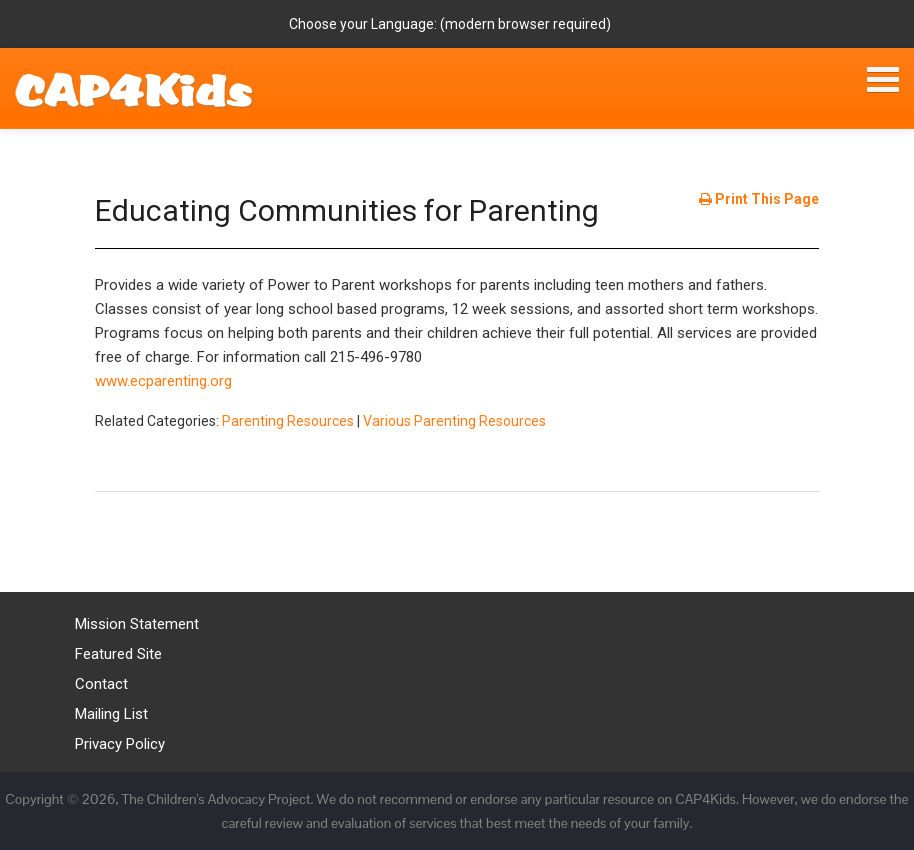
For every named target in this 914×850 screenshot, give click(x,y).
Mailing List (111, 714)
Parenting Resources (288, 421)
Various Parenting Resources (454, 421)
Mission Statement (137, 624)
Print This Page (759, 199)
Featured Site (118, 654)
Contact (101, 684)
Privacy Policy (120, 744)
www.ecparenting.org (163, 381)
